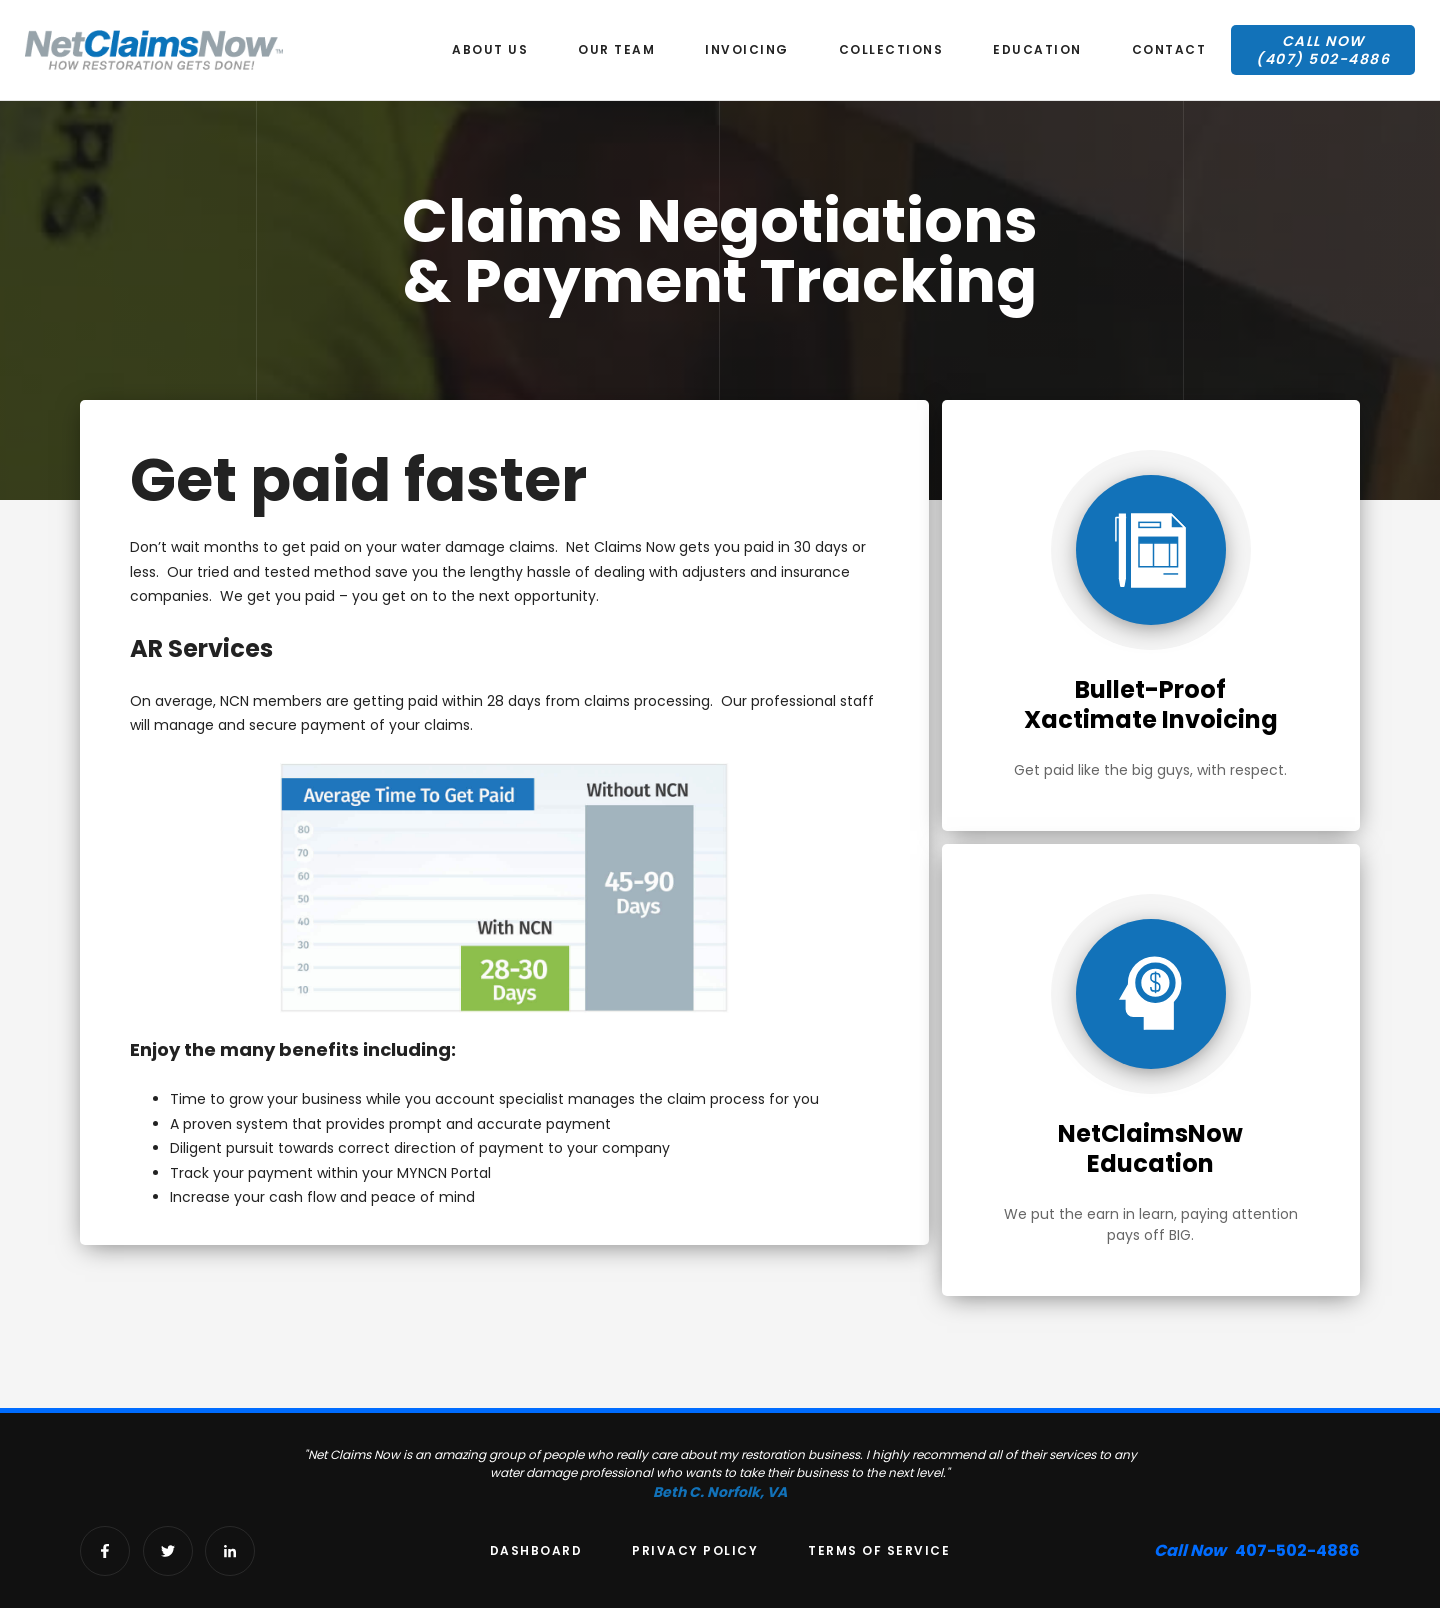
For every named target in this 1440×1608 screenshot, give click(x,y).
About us (490, 49)
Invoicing (747, 49)
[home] (154, 50)
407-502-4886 (1257, 1550)
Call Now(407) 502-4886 (1323, 50)
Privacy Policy (695, 1550)
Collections (891, 49)
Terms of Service (879, 1550)
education (1037, 49)
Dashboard (536, 1550)
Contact (1169, 49)
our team (616, 49)
